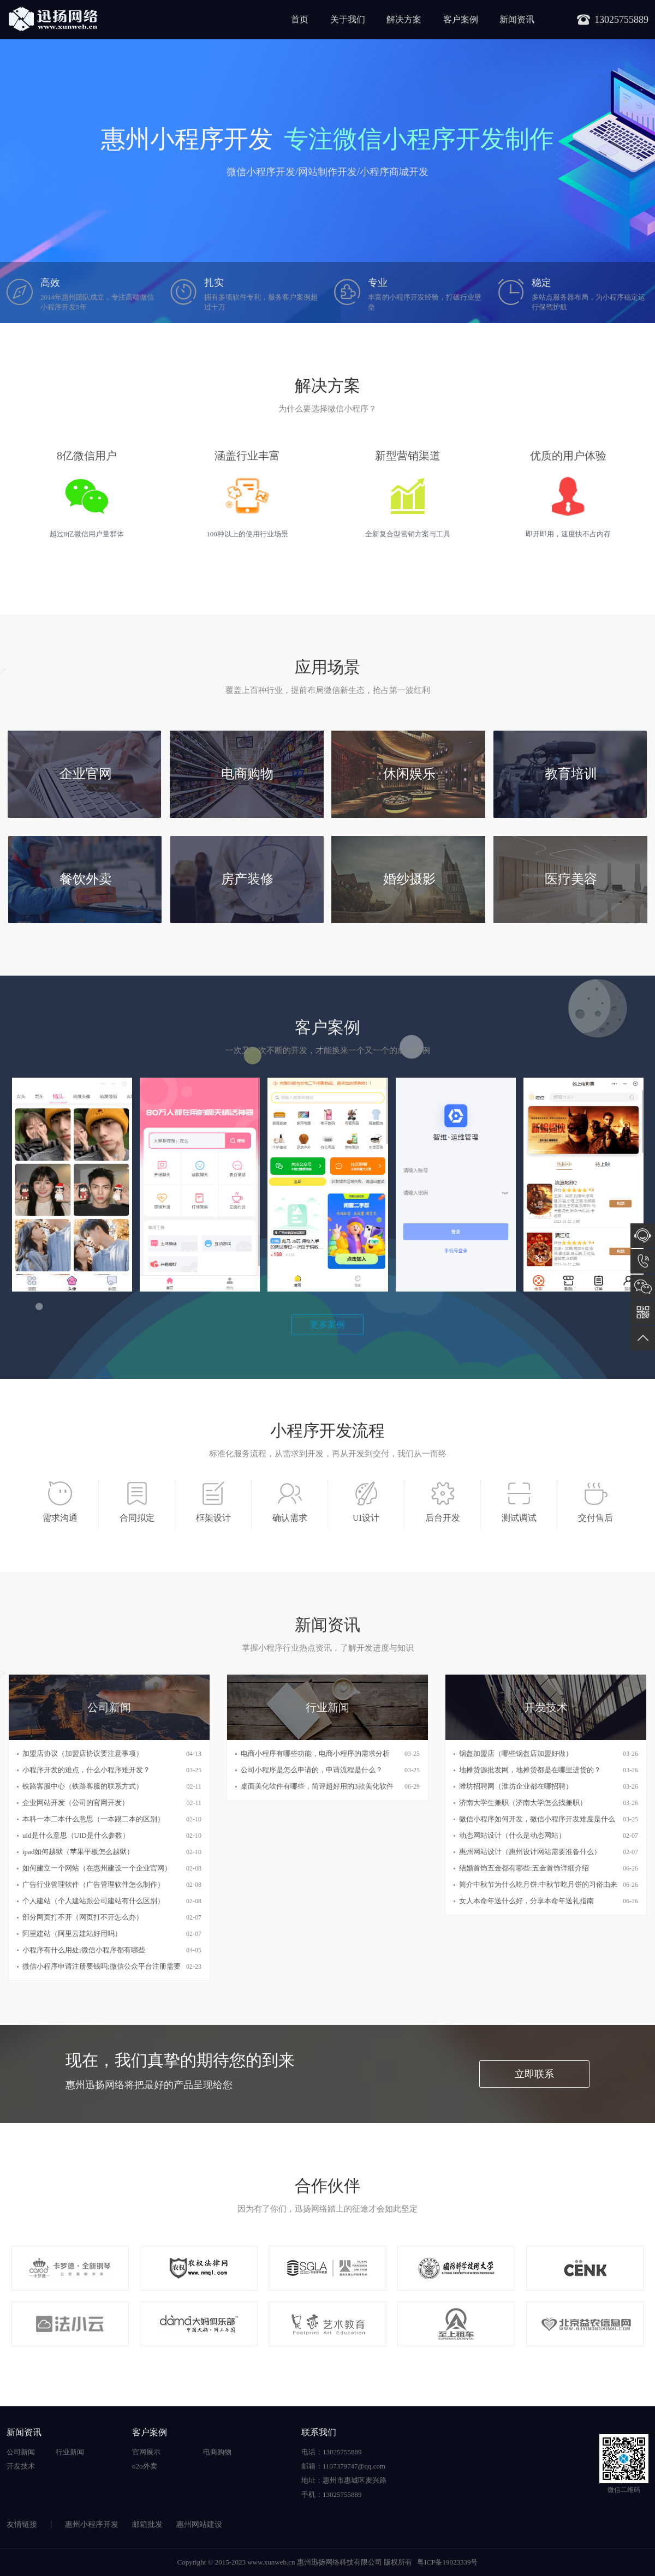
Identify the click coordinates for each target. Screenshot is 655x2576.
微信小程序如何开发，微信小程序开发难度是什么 (537, 1819)
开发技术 (21, 2466)
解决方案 (403, 19)
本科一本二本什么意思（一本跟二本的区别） (93, 1819)
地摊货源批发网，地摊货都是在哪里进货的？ (530, 1770)
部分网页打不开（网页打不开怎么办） (82, 1917)
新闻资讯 (516, 19)
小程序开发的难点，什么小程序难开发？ (86, 1770)
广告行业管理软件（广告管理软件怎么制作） (93, 1884)
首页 (299, 19)
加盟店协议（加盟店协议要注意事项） (82, 1753)
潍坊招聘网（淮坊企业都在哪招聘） (516, 1786)
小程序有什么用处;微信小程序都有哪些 (83, 1950)
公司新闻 (21, 2452)
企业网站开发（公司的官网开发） (75, 1802)
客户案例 (460, 19)
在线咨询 (642, 1235)
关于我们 (347, 19)
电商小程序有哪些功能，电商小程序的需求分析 (315, 1753)
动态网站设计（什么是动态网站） (512, 1835)
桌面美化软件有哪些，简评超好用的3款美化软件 (317, 1786)
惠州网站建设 (199, 2524)
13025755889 (642, 1261)
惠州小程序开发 (91, 2524)
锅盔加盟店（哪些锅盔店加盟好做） (516, 1753)
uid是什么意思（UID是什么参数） (75, 1835)
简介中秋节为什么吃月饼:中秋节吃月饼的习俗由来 (538, 1884)
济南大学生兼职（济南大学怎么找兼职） (523, 1802)
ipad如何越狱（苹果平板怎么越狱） (78, 1852)
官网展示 (146, 2452)
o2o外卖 (144, 2466)
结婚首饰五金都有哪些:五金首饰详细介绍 (524, 1868)
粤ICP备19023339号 (447, 2562)
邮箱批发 (147, 2524)
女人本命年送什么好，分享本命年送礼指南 (526, 1901)
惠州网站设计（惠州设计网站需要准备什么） (530, 1852)
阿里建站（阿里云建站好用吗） (72, 1933)
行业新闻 (70, 2452)
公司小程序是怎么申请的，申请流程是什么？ (312, 1770)
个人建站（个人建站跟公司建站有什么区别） (93, 1901)
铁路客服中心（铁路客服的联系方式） (82, 1786)
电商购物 (217, 2452)
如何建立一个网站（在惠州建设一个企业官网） (96, 1868)
